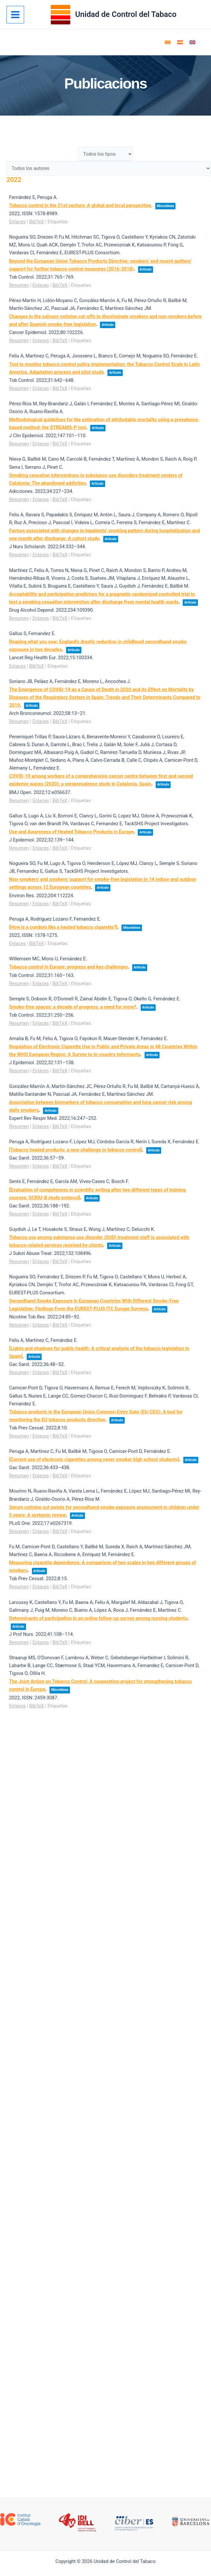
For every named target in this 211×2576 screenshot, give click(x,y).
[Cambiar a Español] (180, 42)
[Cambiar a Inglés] (192, 42)
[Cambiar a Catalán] (168, 42)
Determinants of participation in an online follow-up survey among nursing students (98, 1618)
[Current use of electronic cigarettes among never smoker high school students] (94, 1459)
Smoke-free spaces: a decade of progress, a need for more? (72, 1007)
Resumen (19, 285)
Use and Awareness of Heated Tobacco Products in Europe (71, 832)
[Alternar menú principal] (15, 14)
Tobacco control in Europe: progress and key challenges (68, 967)
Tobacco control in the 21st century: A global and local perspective (80, 205)
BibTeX (36, 222)
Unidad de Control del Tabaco (125, 14)
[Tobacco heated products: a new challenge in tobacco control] (75, 1150)
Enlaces (17, 222)
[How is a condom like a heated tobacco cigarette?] (63, 927)
